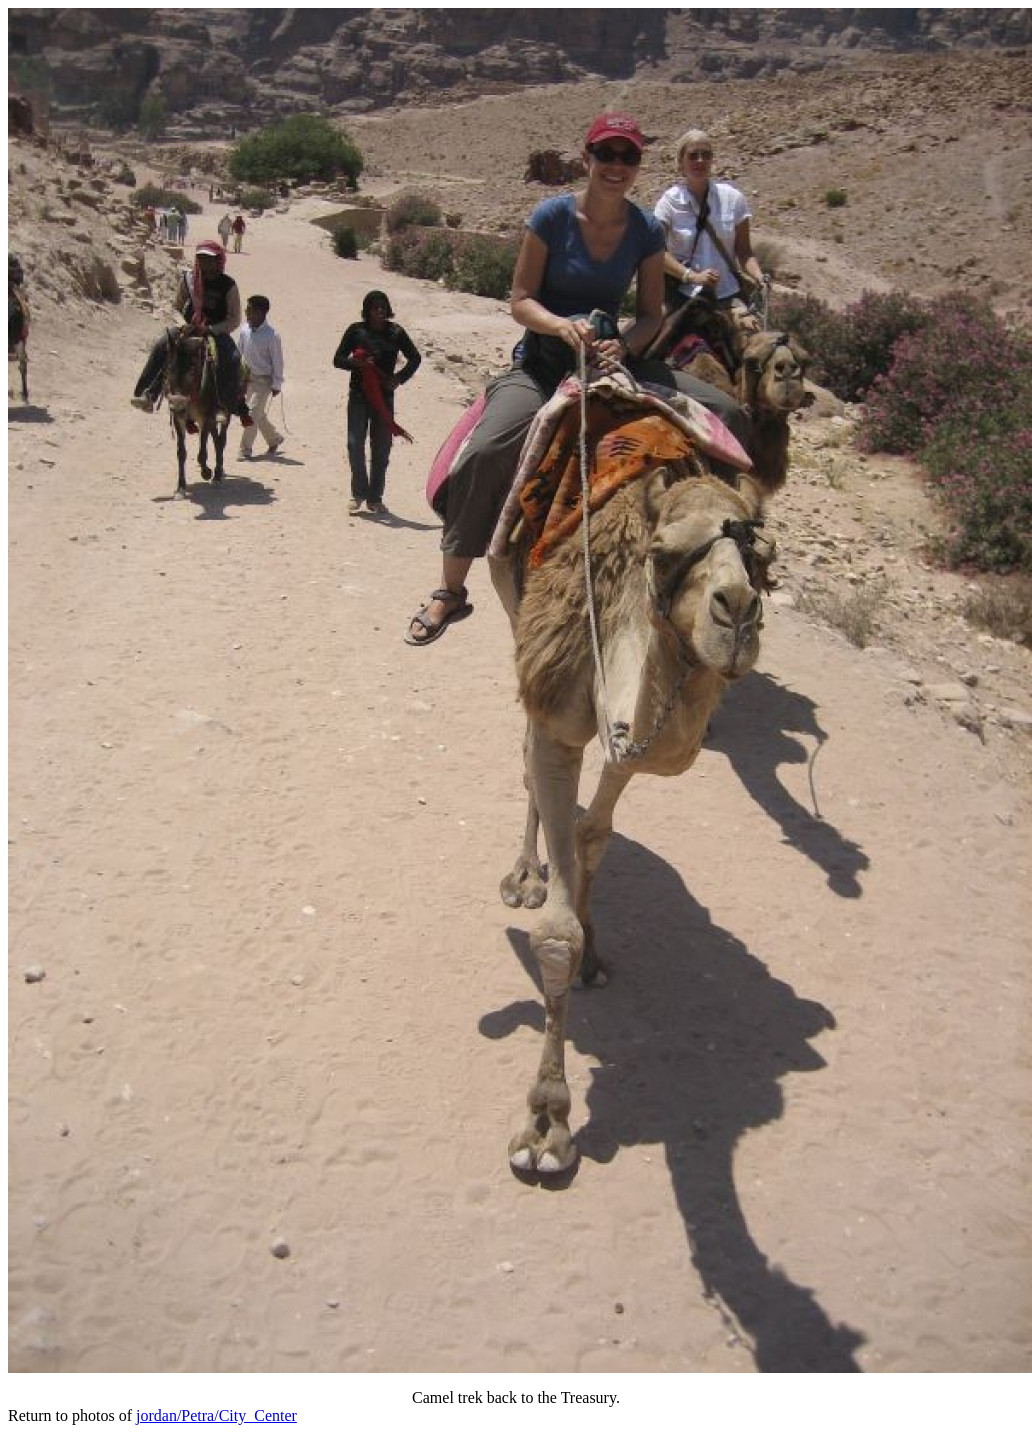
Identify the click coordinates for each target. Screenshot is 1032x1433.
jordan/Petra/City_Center (216, 1415)
